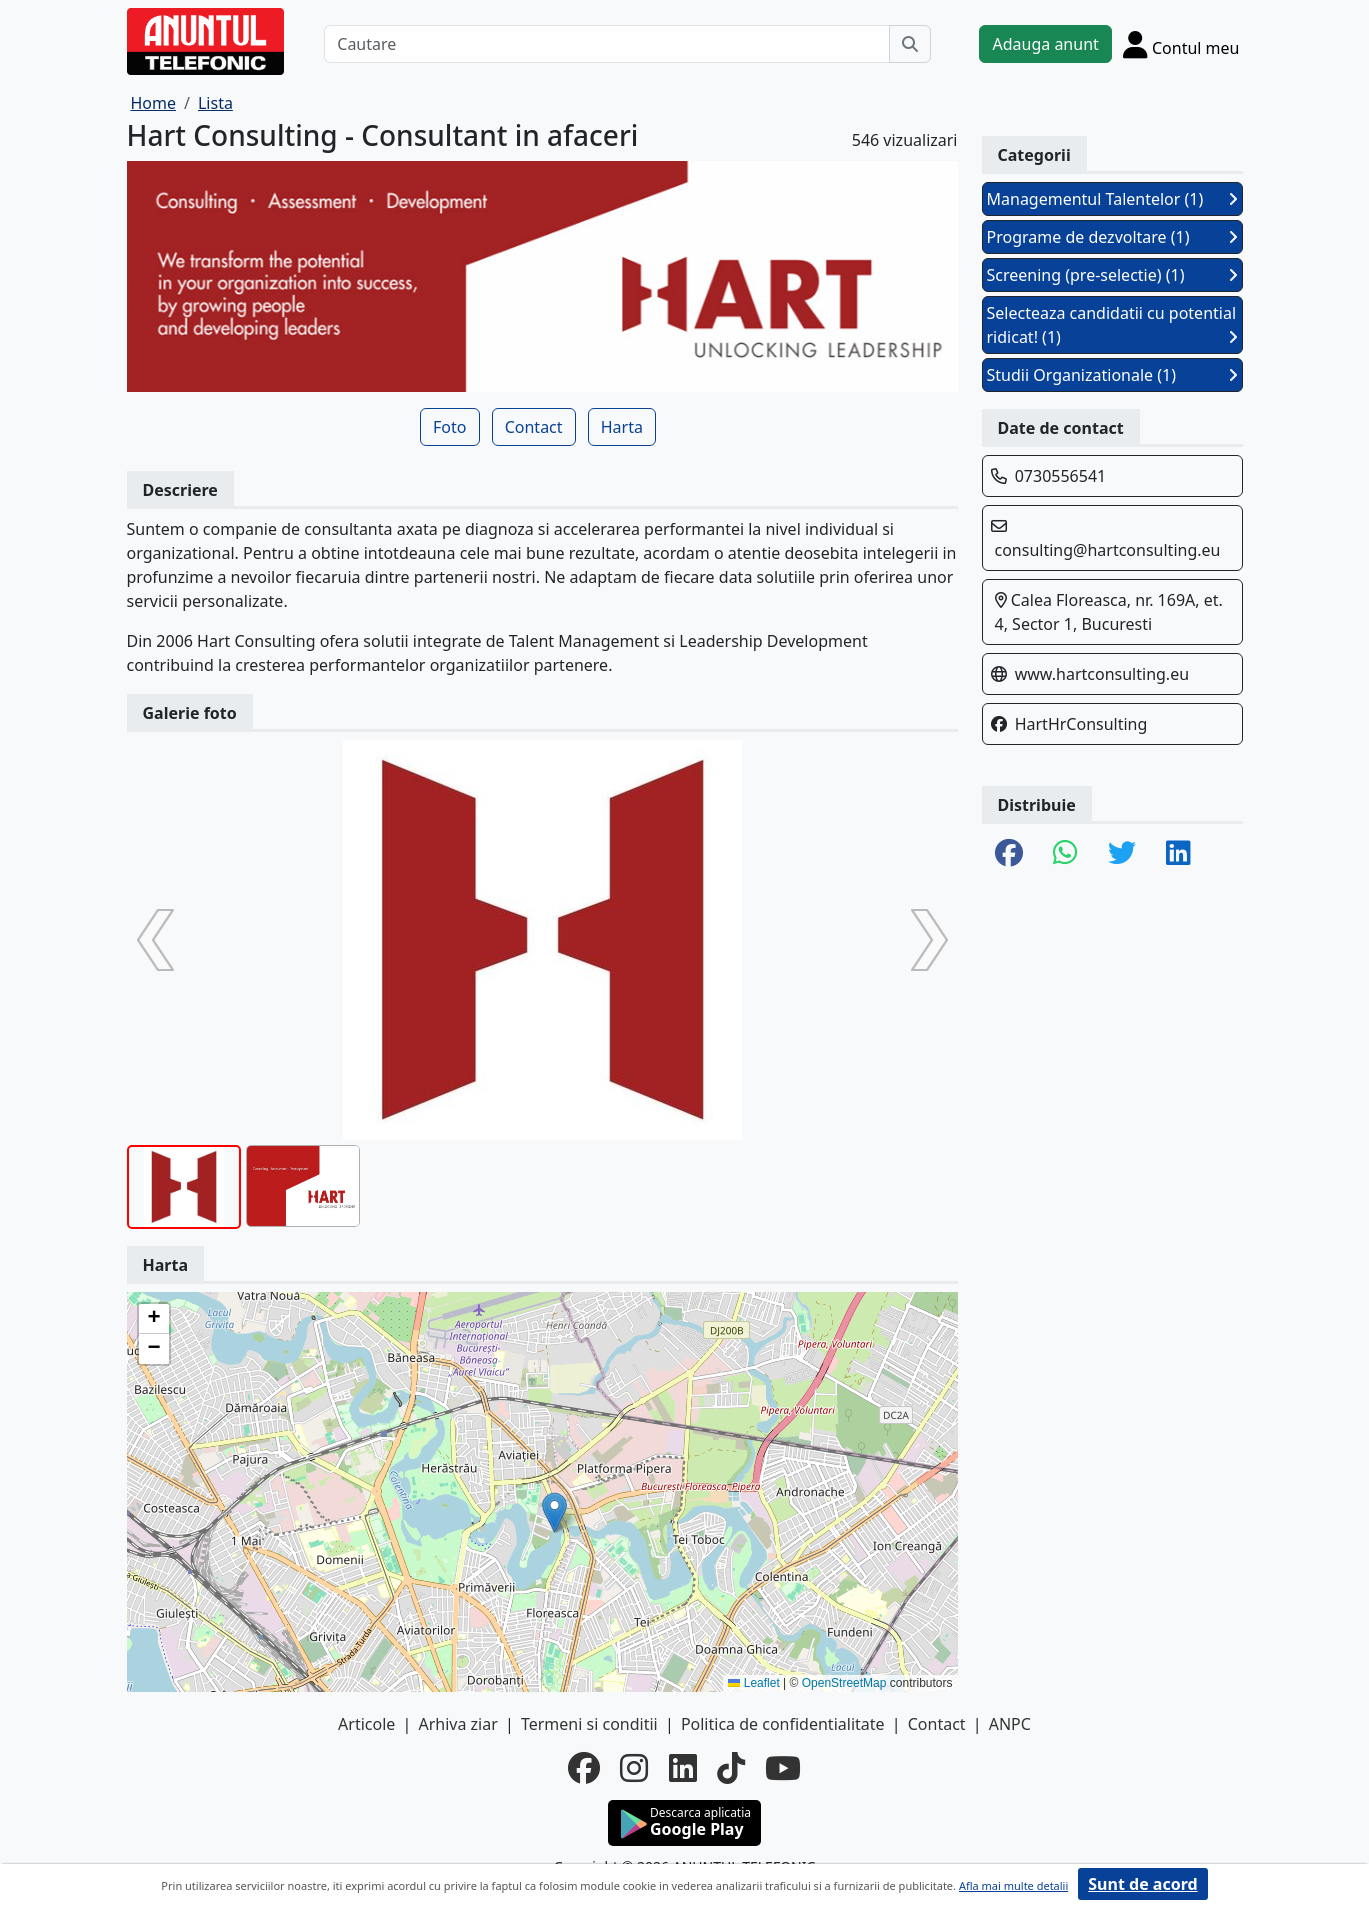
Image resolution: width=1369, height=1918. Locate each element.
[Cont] (1181, 44)
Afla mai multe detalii (1013, 1885)
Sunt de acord (1142, 1884)
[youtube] (783, 1768)
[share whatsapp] (1065, 854)
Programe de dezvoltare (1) (1112, 237)
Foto (449, 427)
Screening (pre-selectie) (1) (1112, 275)
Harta (622, 427)
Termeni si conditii (589, 1724)
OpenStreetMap (844, 1683)
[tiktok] (731, 1768)
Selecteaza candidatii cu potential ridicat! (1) (1112, 325)
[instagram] (634, 1768)
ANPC (1010, 1724)
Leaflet (753, 1683)
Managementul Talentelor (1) (1112, 199)
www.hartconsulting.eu (1102, 674)
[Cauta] (910, 44)
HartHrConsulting (1081, 724)
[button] (554, 1512)
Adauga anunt (1045, 44)
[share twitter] (1122, 854)
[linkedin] (683, 1768)
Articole (366, 1724)
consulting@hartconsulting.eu (1108, 550)
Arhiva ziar (457, 1724)
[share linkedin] (1178, 854)
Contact (534, 427)
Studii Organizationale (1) (1112, 375)
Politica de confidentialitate (783, 1724)
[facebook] (584, 1768)
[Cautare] (607, 44)
